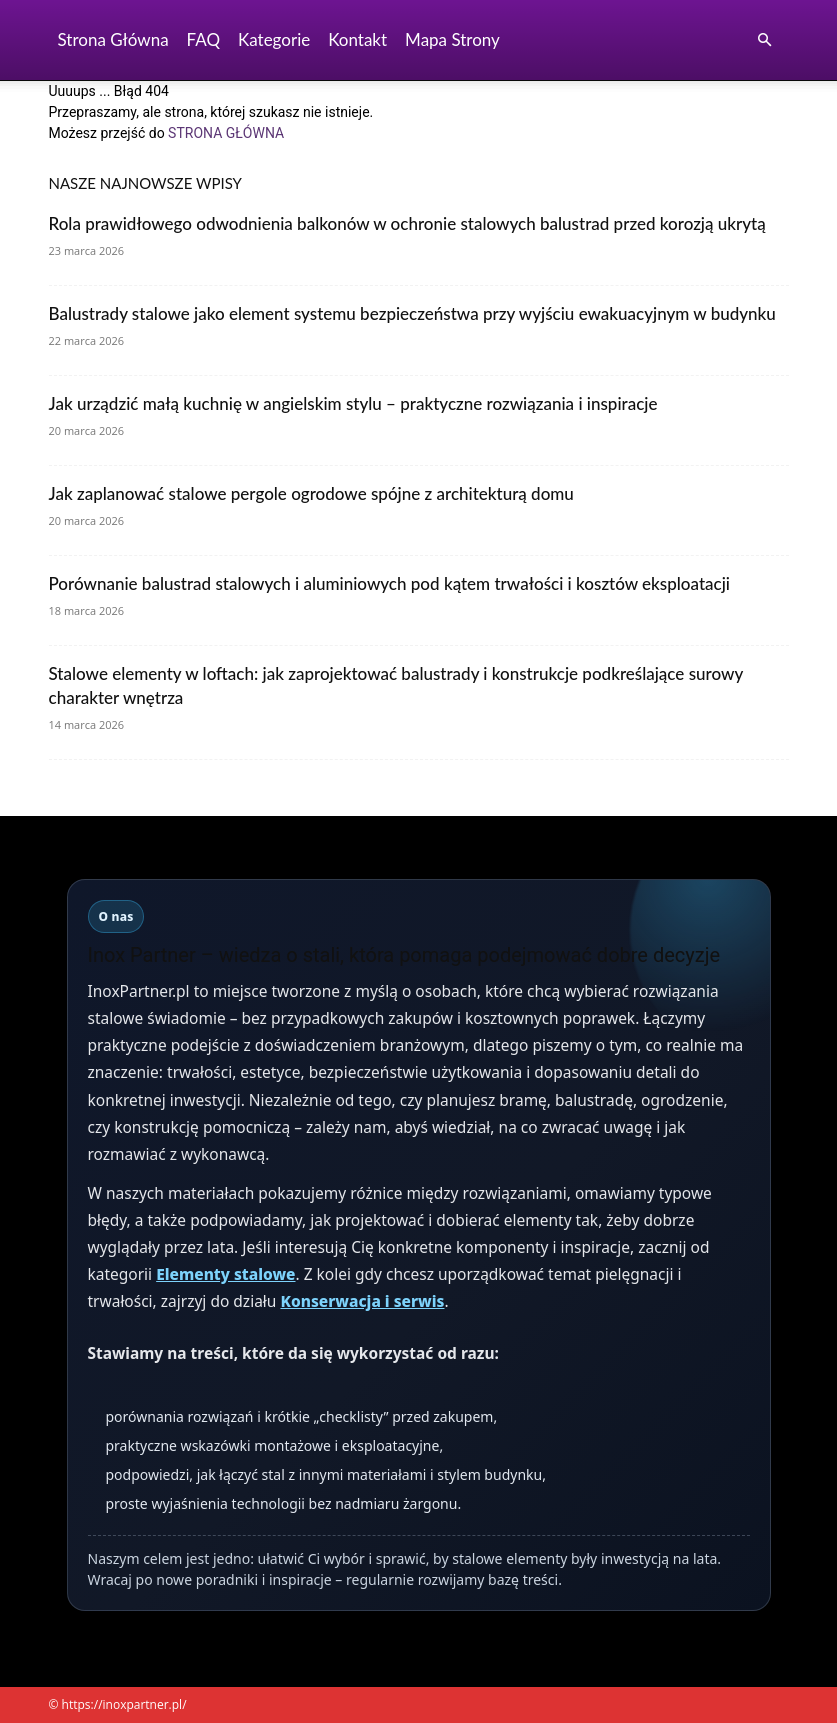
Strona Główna (113, 39)
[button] (765, 40)
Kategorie (274, 39)
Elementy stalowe (225, 1274)
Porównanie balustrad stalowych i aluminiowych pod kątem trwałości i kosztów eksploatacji (390, 583)
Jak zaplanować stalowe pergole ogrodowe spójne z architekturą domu (311, 493)
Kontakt (357, 39)
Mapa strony (452, 39)
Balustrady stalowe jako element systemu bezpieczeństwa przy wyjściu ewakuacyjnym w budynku (412, 313)
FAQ (203, 39)
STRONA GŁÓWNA (226, 133)
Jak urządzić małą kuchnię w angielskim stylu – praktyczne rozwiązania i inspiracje (353, 403)
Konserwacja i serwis (362, 1301)
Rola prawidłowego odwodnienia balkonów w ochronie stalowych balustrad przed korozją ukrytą (407, 223)
